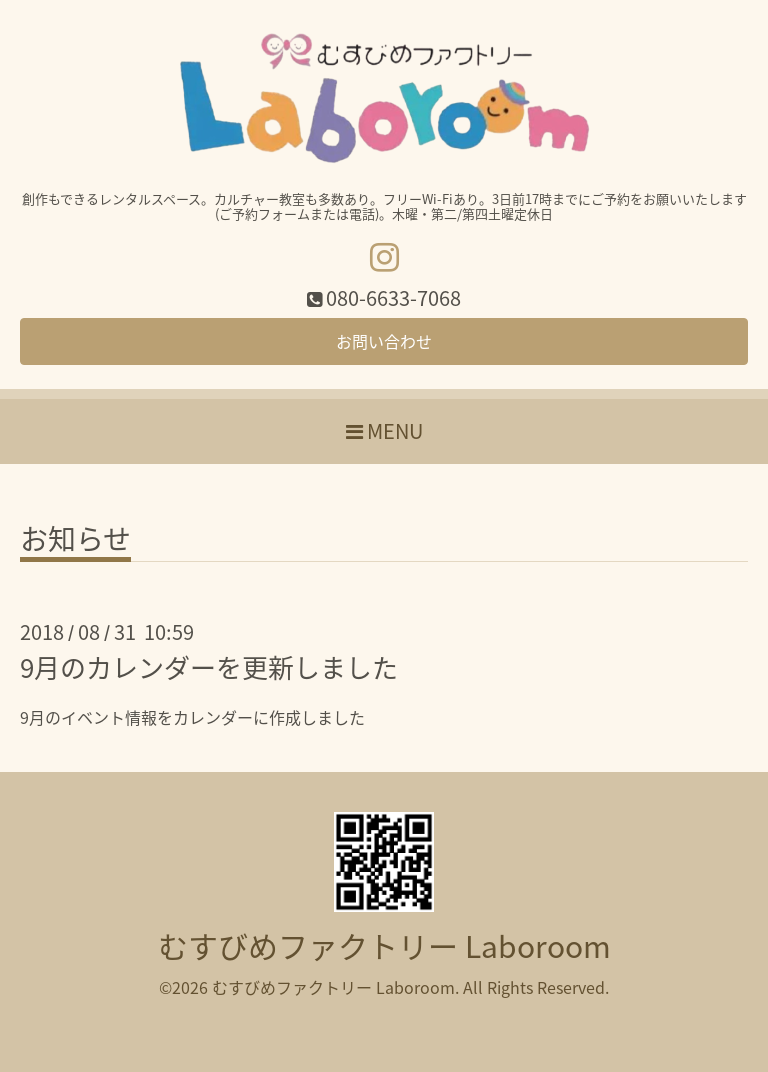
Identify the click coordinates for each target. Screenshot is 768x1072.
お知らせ (75, 542)
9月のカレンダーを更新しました (209, 667)
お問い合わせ (384, 341)
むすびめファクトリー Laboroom (384, 945)
